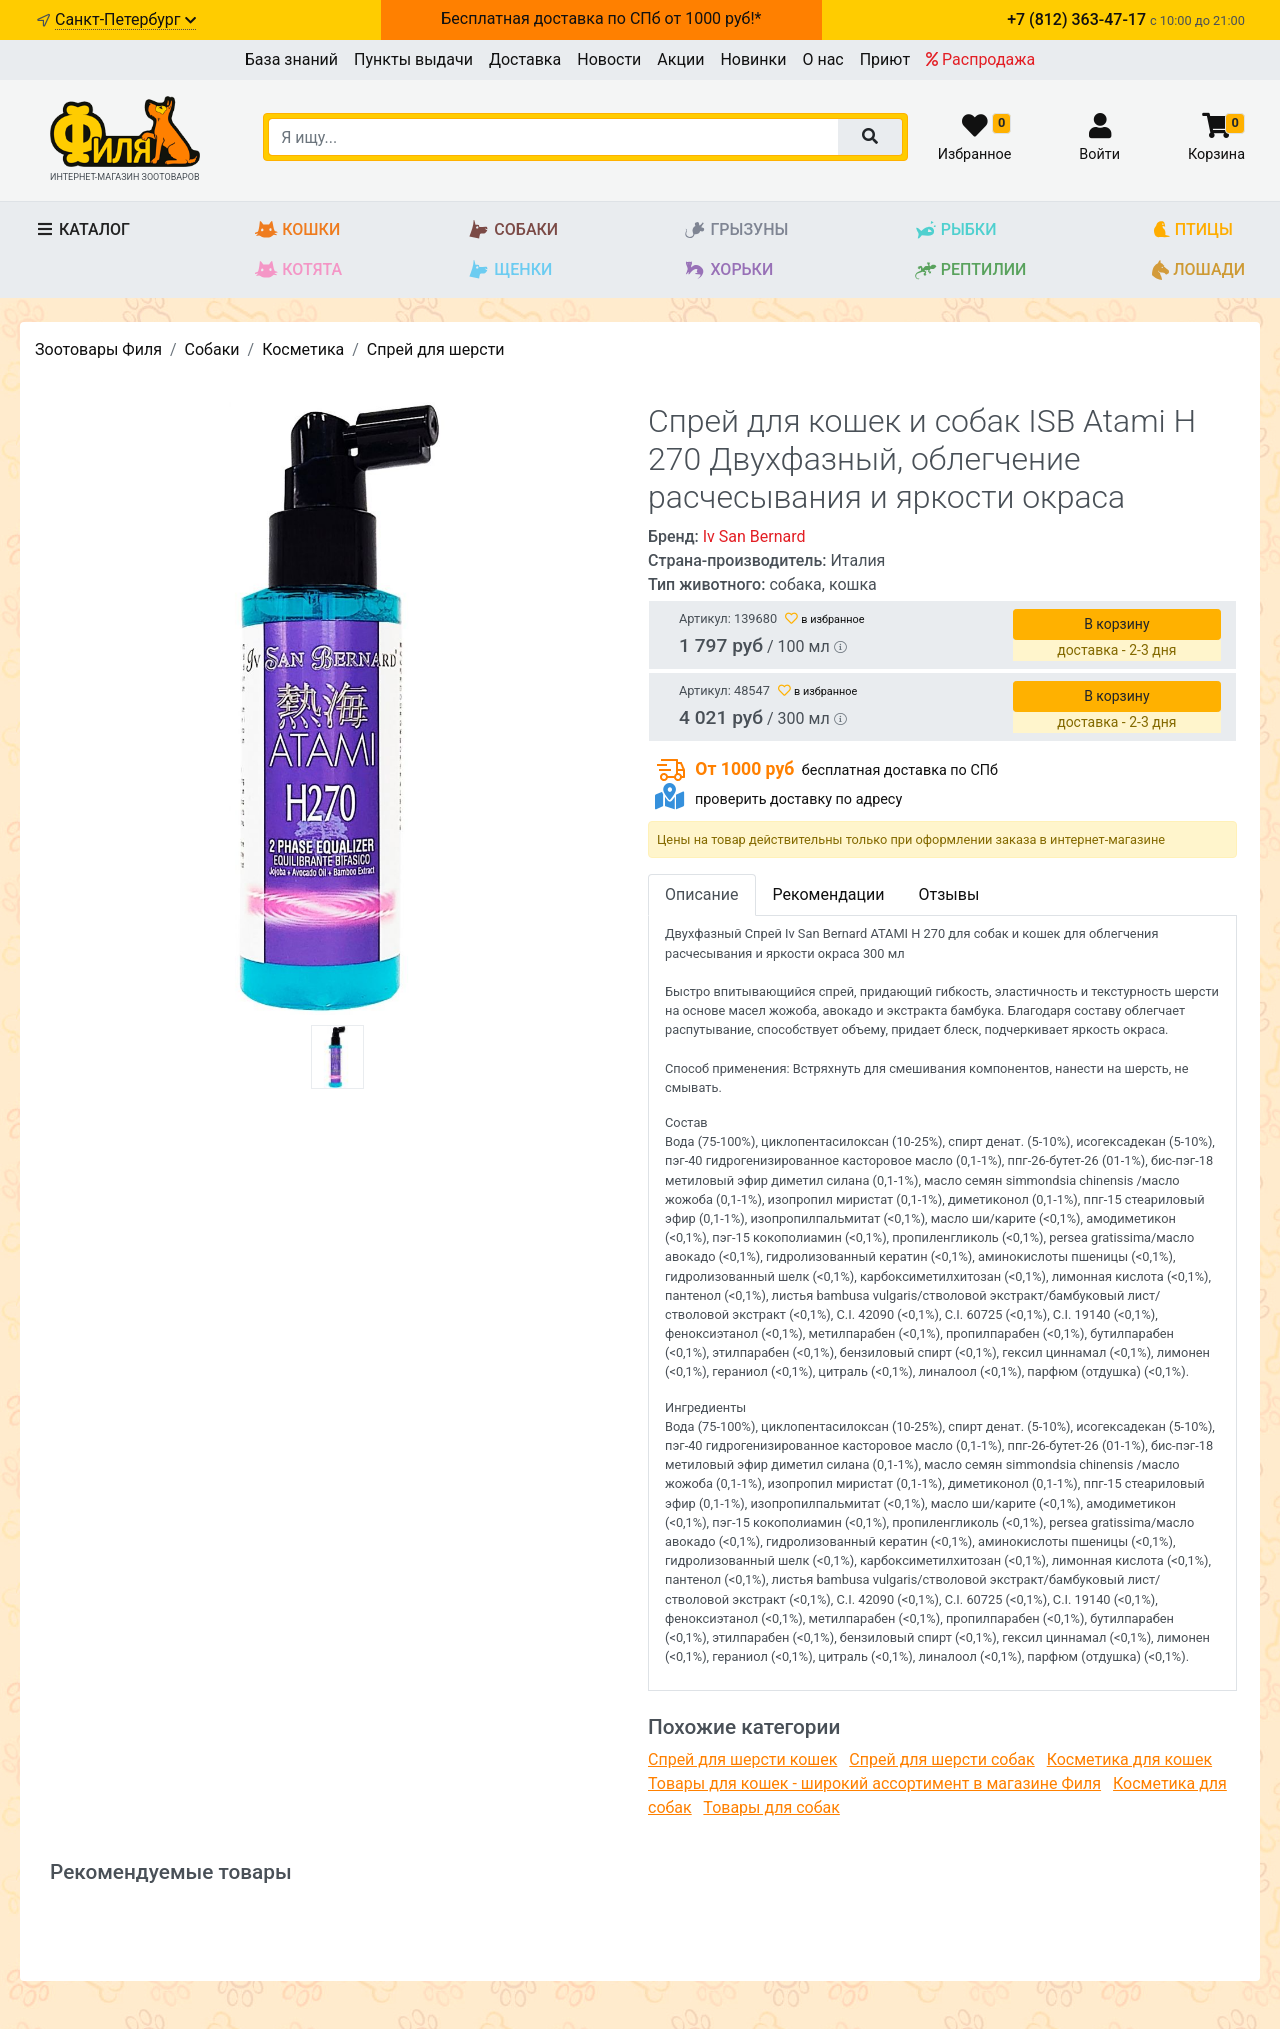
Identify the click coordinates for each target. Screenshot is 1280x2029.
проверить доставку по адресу (798, 799)
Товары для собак (771, 1807)
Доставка (525, 59)
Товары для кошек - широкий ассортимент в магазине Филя (874, 1783)
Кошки (297, 230)
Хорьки (728, 270)
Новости (609, 59)
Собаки (512, 230)
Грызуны (735, 230)
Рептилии (970, 270)
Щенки (509, 270)
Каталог (82, 229)
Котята (298, 270)
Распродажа (980, 59)
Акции (680, 59)
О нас (822, 59)
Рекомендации (829, 894)
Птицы (1192, 230)
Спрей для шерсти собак (941, 1759)
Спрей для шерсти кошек (742, 1759)
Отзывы (948, 894)
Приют (885, 59)
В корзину (1116, 624)
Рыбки (955, 230)
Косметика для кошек (1129, 1759)
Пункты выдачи (413, 59)
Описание (702, 894)
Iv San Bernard (754, 536)
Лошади (1198, 270)
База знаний (291, 59)
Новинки (753, 59)
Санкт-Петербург (125, 19)
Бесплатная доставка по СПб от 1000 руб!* (601, 18)
